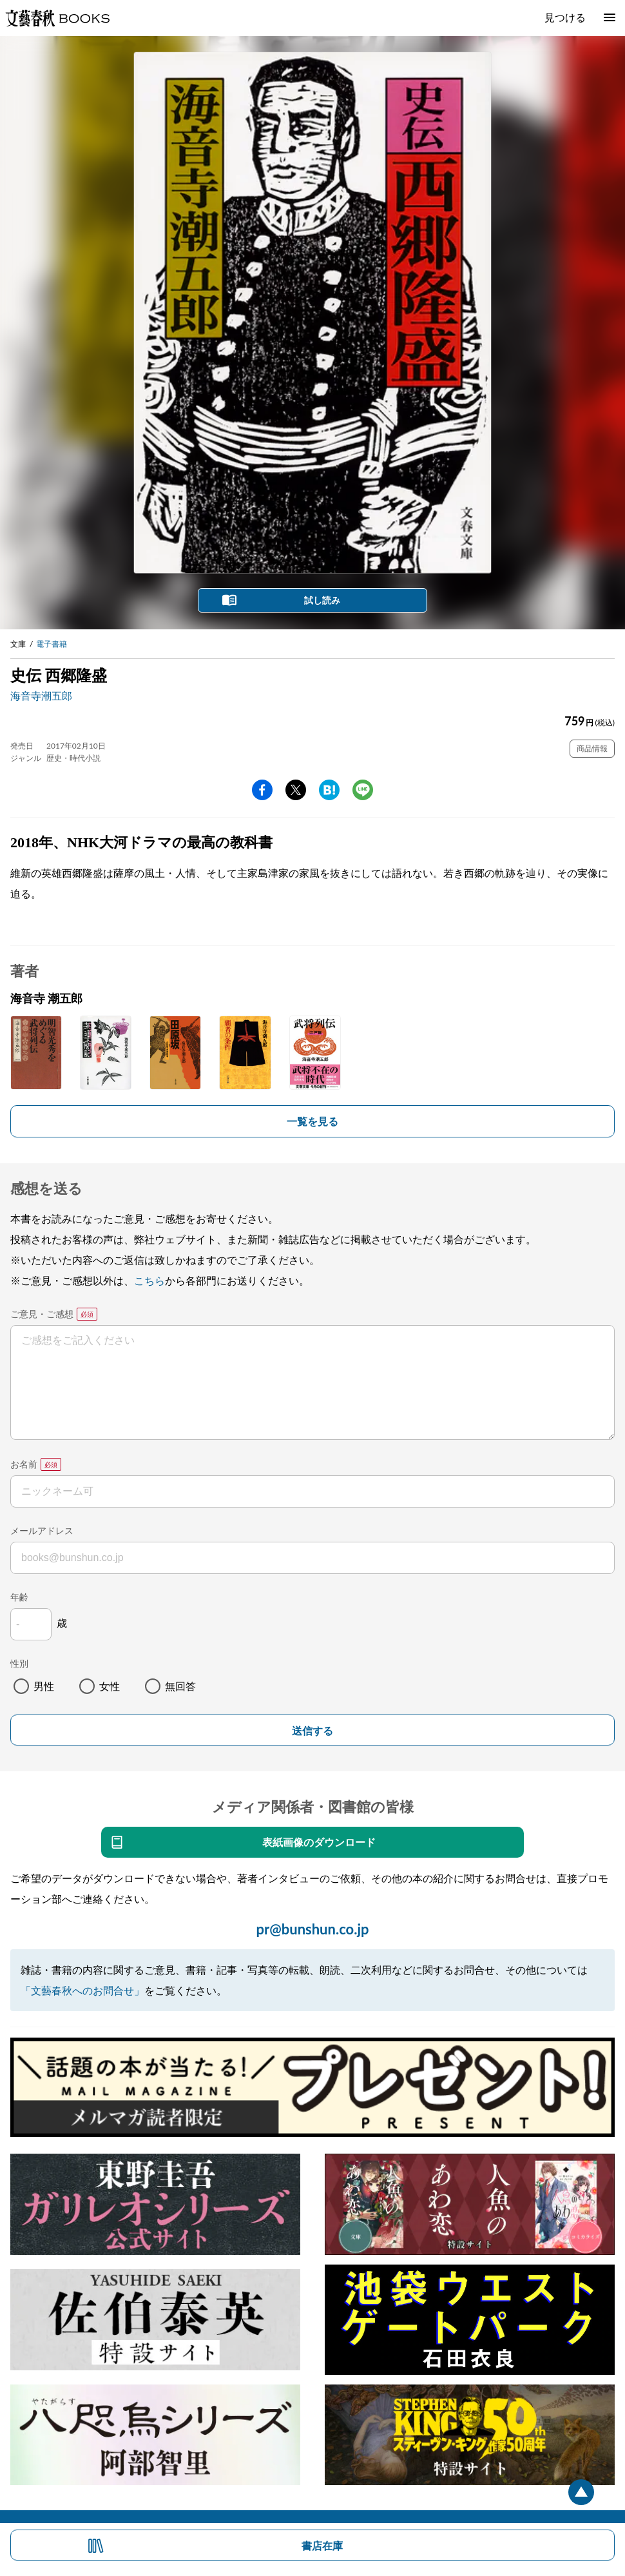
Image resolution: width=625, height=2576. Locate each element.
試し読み (322, 600)
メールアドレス (41, 1530)
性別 (19, 1663)
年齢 (19, 1596)
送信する (312, 1731)
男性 (44, 1686)
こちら (149, 1280)
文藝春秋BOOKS (57, 18)
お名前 (23, 1464)
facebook (262, 790)
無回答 (180, 1686)
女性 (109, 1686)
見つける (565, 17)
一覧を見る (312, 1121)
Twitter (295, 790)
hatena (329, 790)
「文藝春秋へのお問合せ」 (82, 1990)
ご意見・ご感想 (41, 1313)
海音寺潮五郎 (41, 695)
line (362, 790)
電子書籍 (51, 644)
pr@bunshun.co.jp (312, 1929)
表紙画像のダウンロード (319, 1842)
